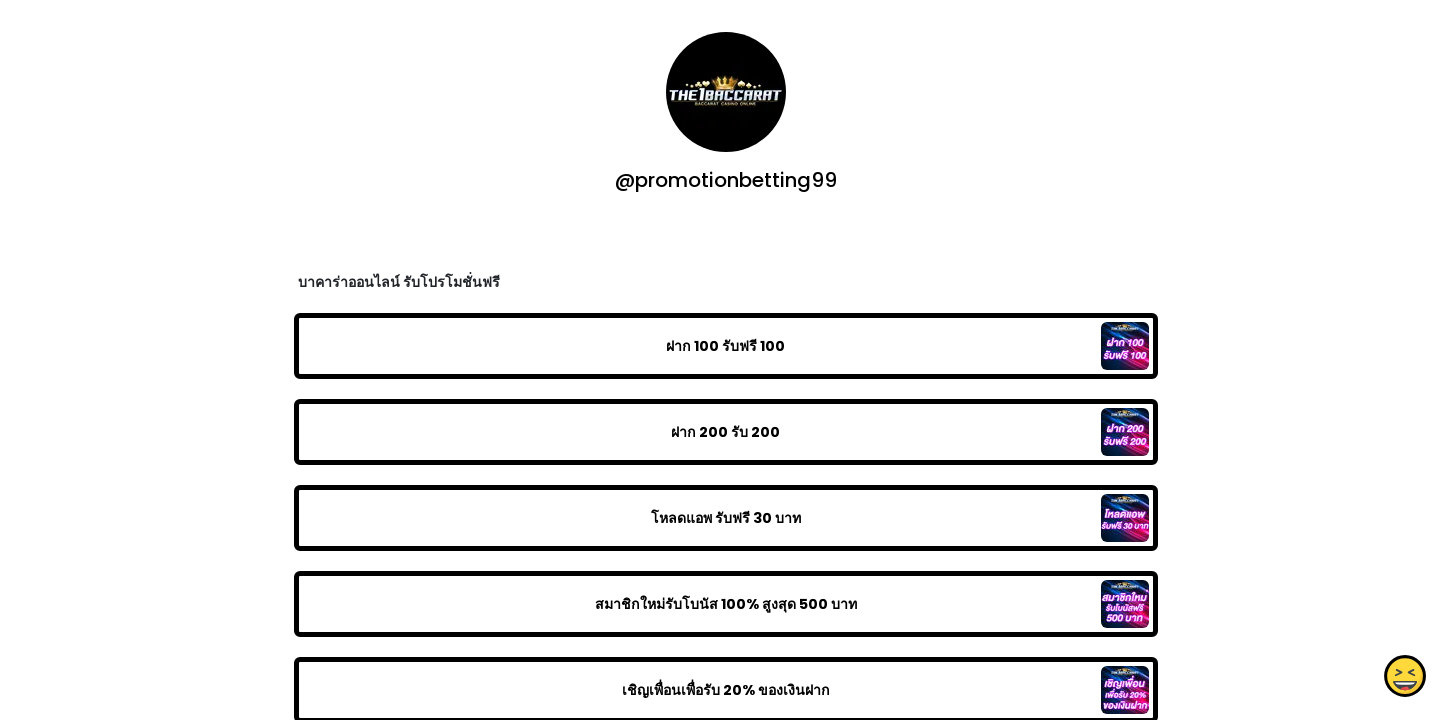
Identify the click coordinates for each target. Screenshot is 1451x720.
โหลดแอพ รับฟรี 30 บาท (725, 518)
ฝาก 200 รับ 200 (725, 432)
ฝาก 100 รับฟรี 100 (725, 346)
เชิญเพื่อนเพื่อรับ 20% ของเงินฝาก (725, 690)
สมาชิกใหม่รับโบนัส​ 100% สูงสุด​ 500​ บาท (725, 604)
